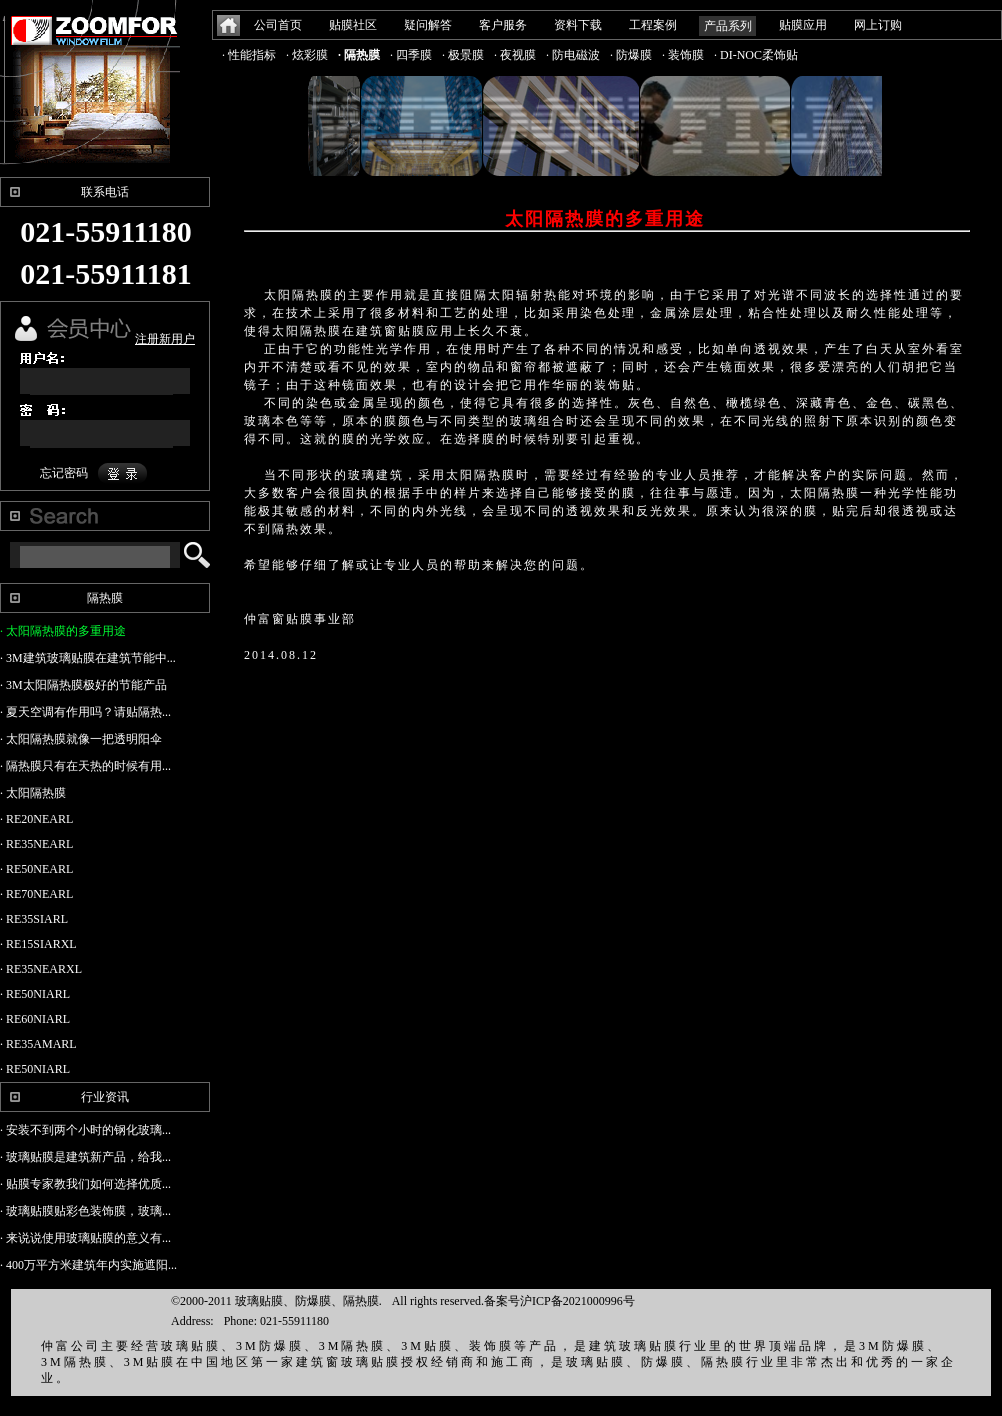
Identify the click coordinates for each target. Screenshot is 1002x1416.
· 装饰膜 (683, 55)
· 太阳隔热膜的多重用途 (63, 631)
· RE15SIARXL (38, 944)
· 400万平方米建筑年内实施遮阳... (88, 1265)
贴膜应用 (803, 25)
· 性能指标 (249, 55)
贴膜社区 (353, 25)
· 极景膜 (463, 55)
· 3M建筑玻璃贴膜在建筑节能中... (88, 658)
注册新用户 (165, 339)
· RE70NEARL (36, 894)
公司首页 (278, 25)
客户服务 (503, 25)
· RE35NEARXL (41, 969)
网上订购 (878, 25)
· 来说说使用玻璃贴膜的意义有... (85, 1238)
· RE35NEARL (36, 844)
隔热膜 (105, 598)
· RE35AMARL (38, 1044)
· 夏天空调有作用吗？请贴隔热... (85, 712)
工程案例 (653, 25)
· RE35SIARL (34, 919)
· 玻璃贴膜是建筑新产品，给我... (85, 1157)
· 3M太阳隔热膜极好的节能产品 (83, 685)
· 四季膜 (411, 55)
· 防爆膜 (631, 55)
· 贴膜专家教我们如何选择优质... (85, 1184)
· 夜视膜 (515, 55)
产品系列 (728, 26)
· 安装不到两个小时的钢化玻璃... (85, 1130)
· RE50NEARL (36, 869)
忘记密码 (64, 473)
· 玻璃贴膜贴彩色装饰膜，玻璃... (85, 1211)
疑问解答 (428, 25)
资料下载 (578, 25)
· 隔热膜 (359, 55)
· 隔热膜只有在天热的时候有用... (85, 766)
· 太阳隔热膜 (33, 793)
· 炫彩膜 (307, 55)
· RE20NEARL (36, 819)
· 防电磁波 (573, 55)
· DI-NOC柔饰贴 (756, 55)
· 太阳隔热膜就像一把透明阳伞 (81, 739)
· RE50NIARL (35, 994)
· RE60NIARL (35, 1019)
